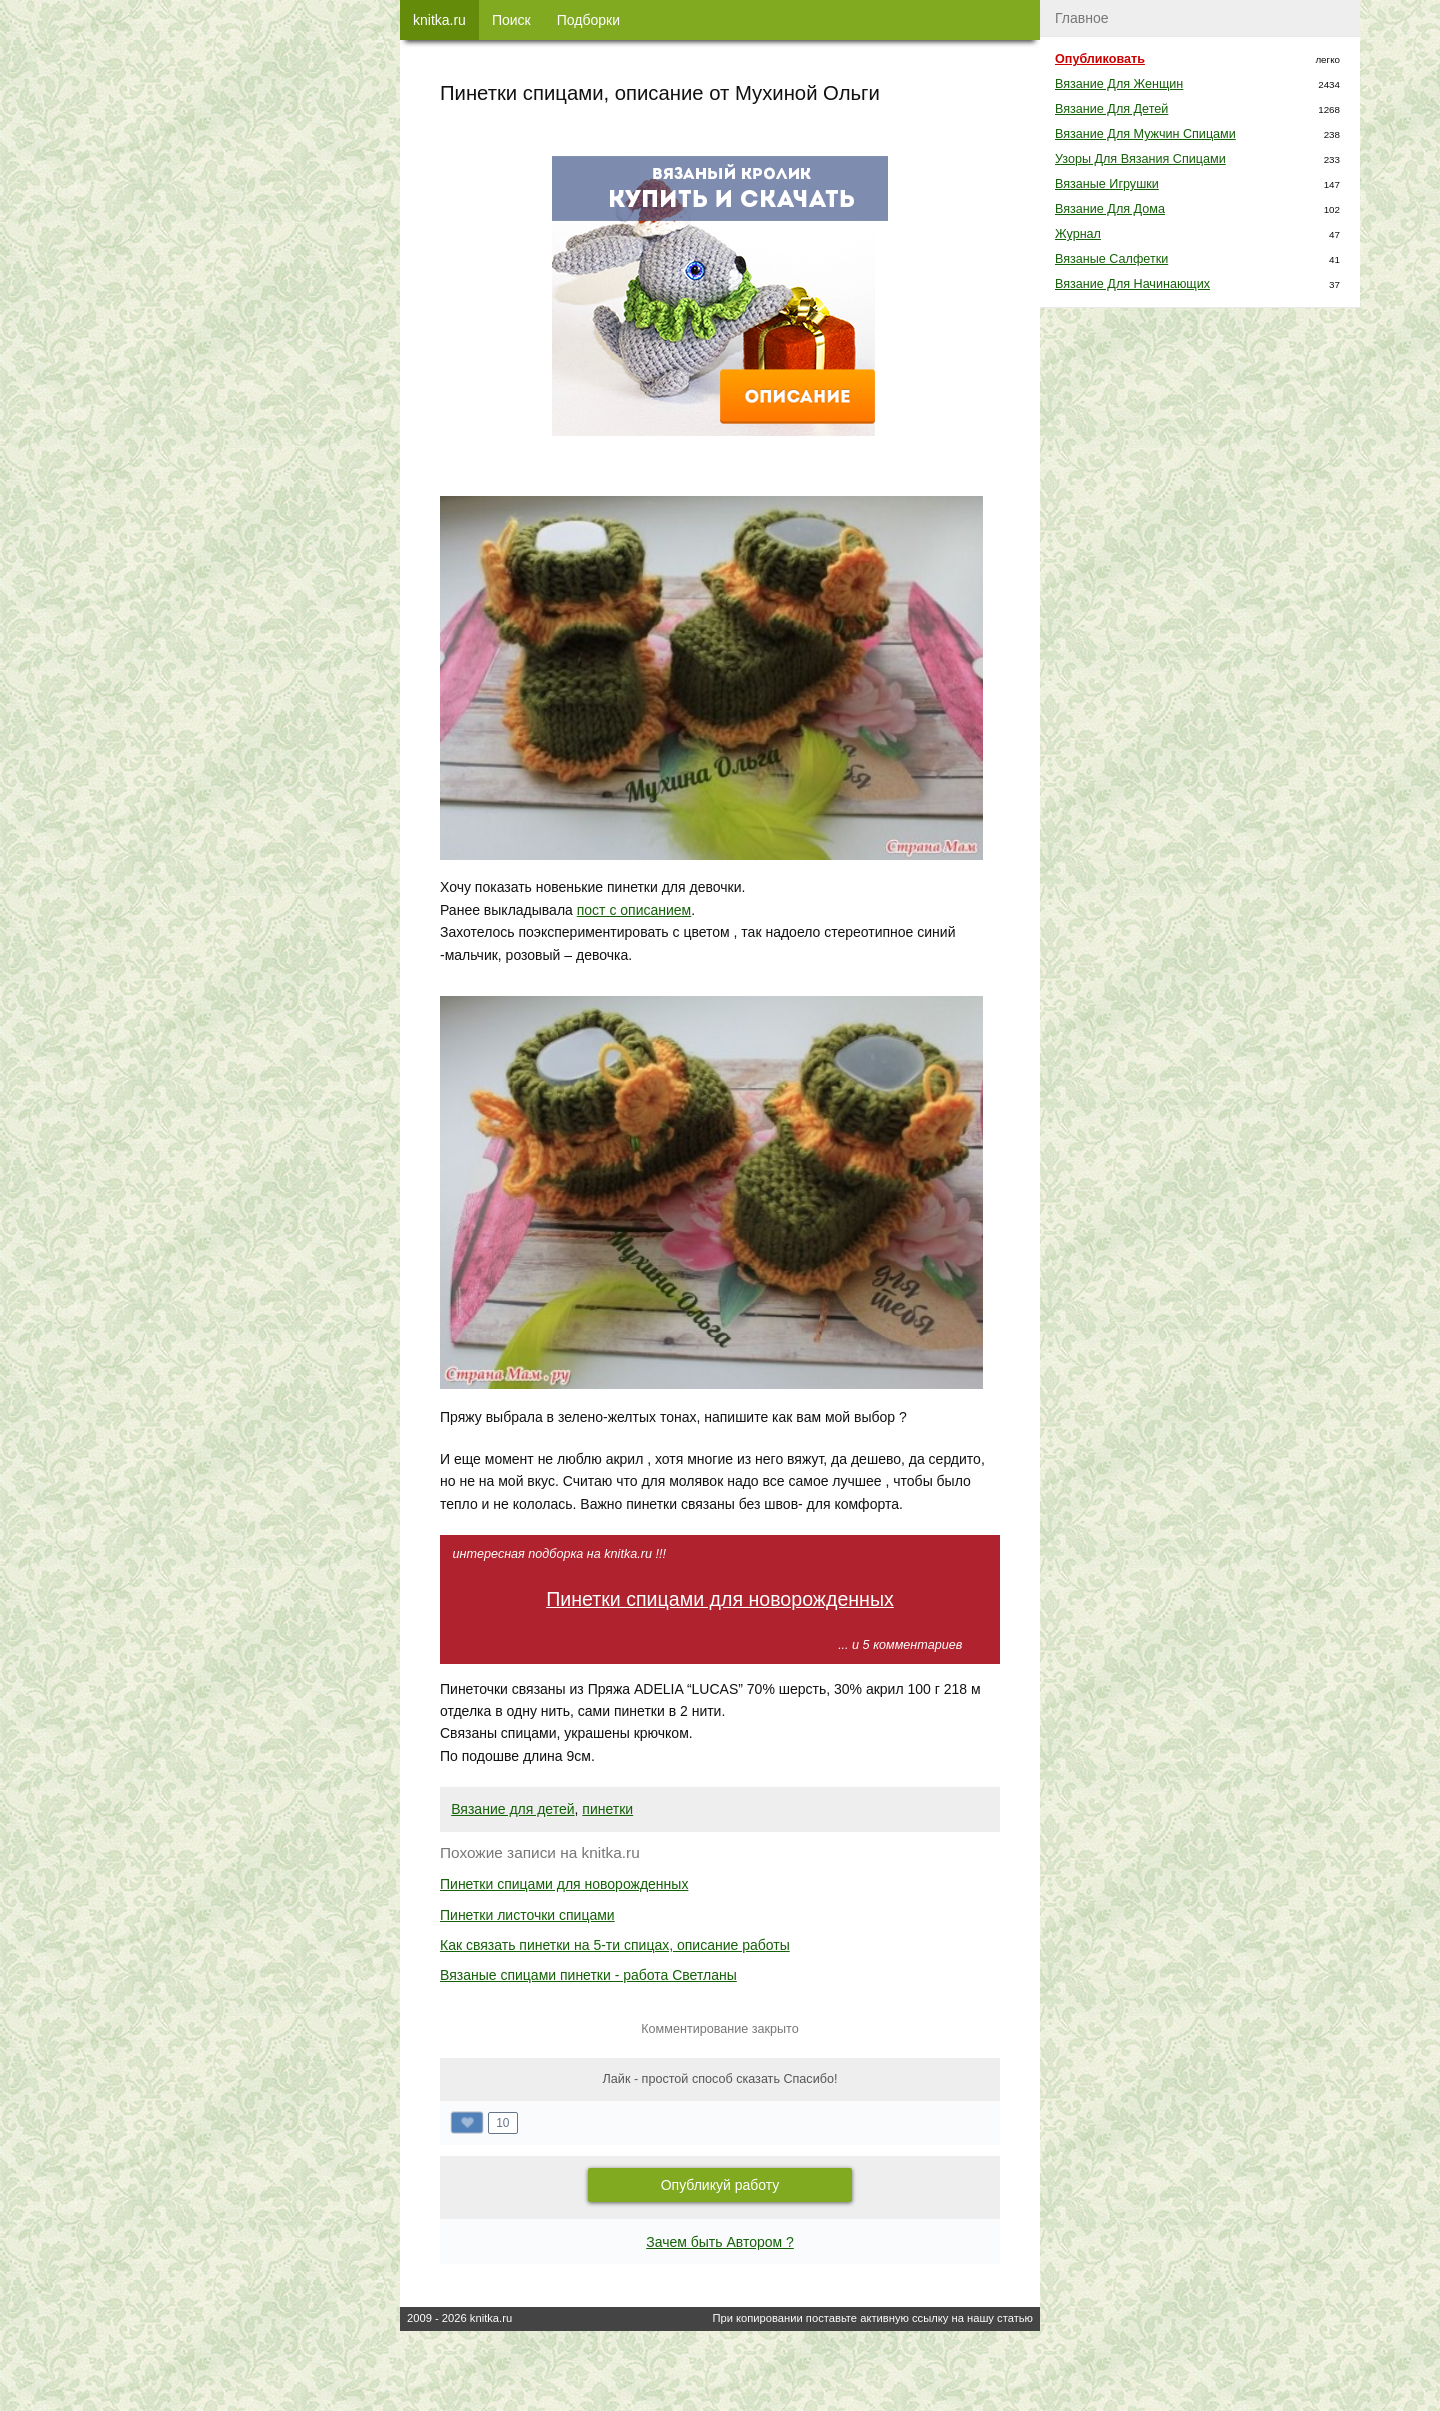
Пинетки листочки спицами (527, 1915)
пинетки (607, 1809)
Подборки (588, 20)
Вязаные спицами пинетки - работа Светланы (588, 1975)
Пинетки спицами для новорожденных (720, 1599)
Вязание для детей (512, 1809)
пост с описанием (634, 910)
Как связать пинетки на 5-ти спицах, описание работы (615, 1945)
